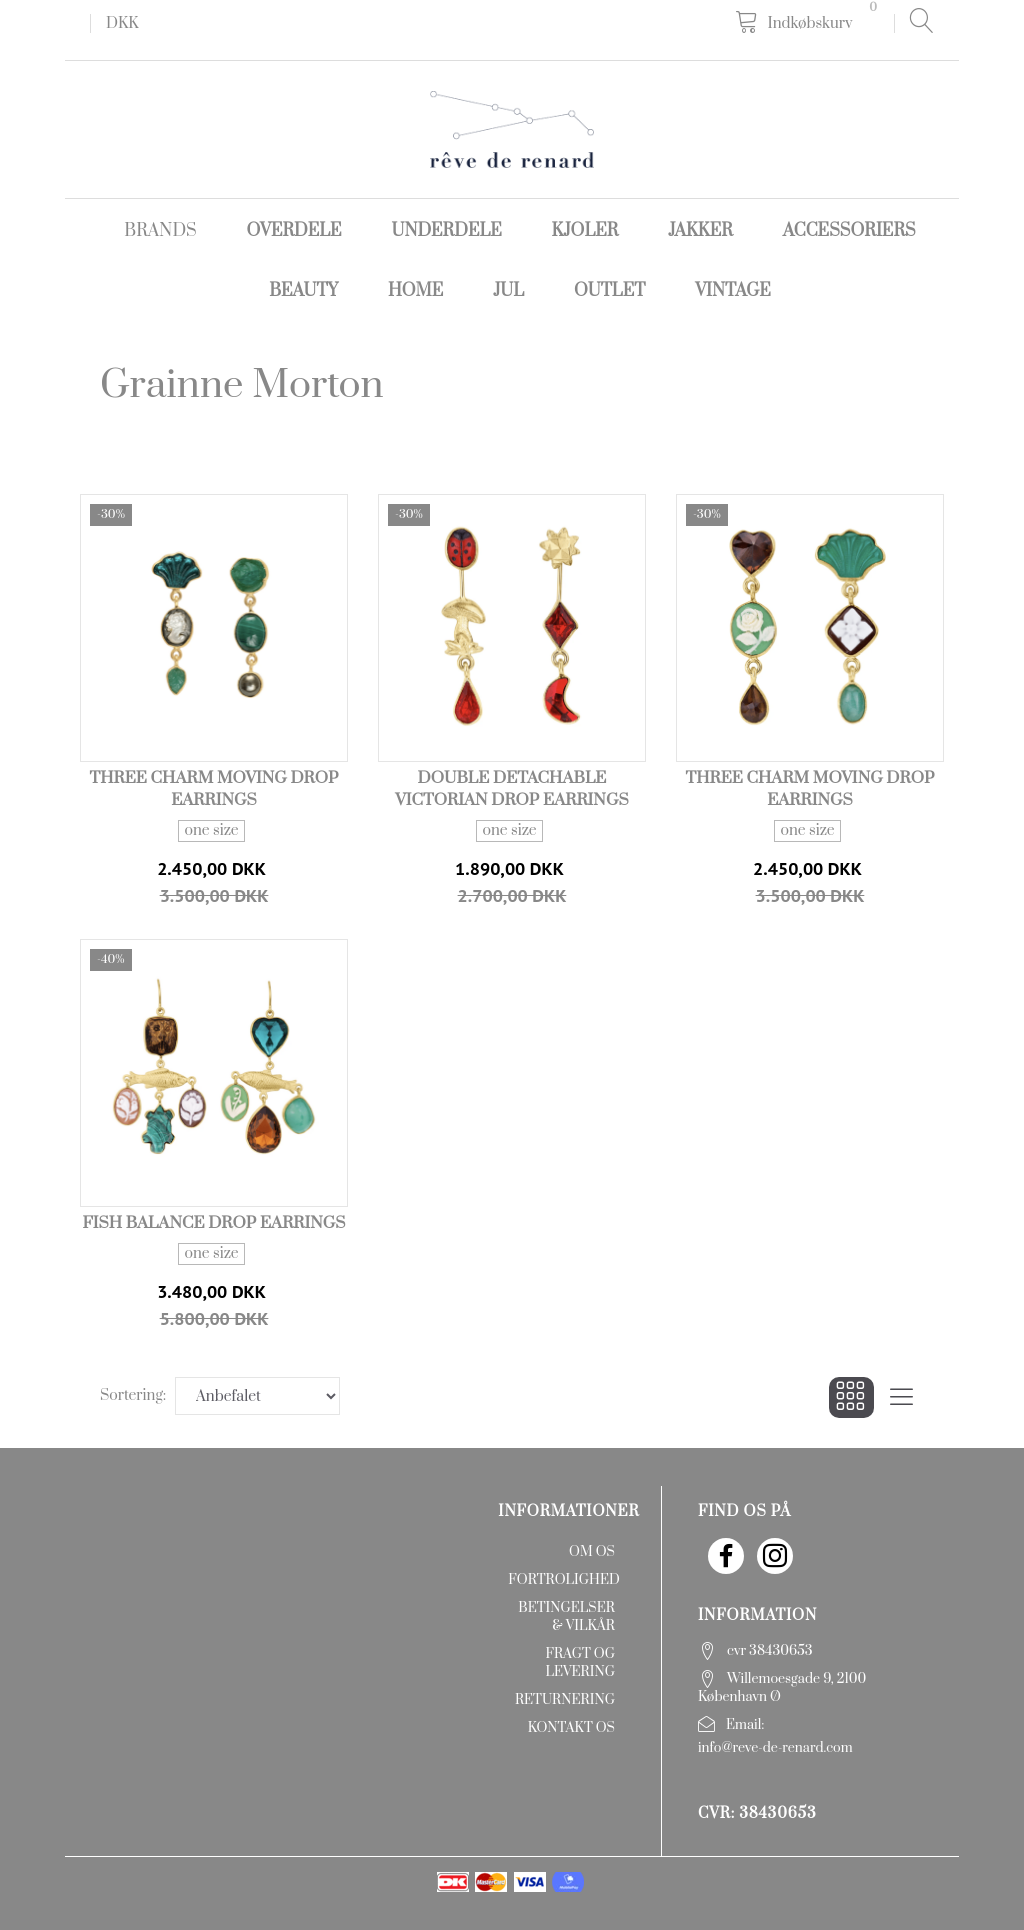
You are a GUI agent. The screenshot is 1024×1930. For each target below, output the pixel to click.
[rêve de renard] (512, 128)
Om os (592, 1552)
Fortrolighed (563, 1580)
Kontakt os (571, 1728)
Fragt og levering (580, 1663)
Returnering (565, 1700)
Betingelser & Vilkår (566, 1617)
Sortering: (133, 1395)
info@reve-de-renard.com (775, 1748)
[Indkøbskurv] (809, 22)
